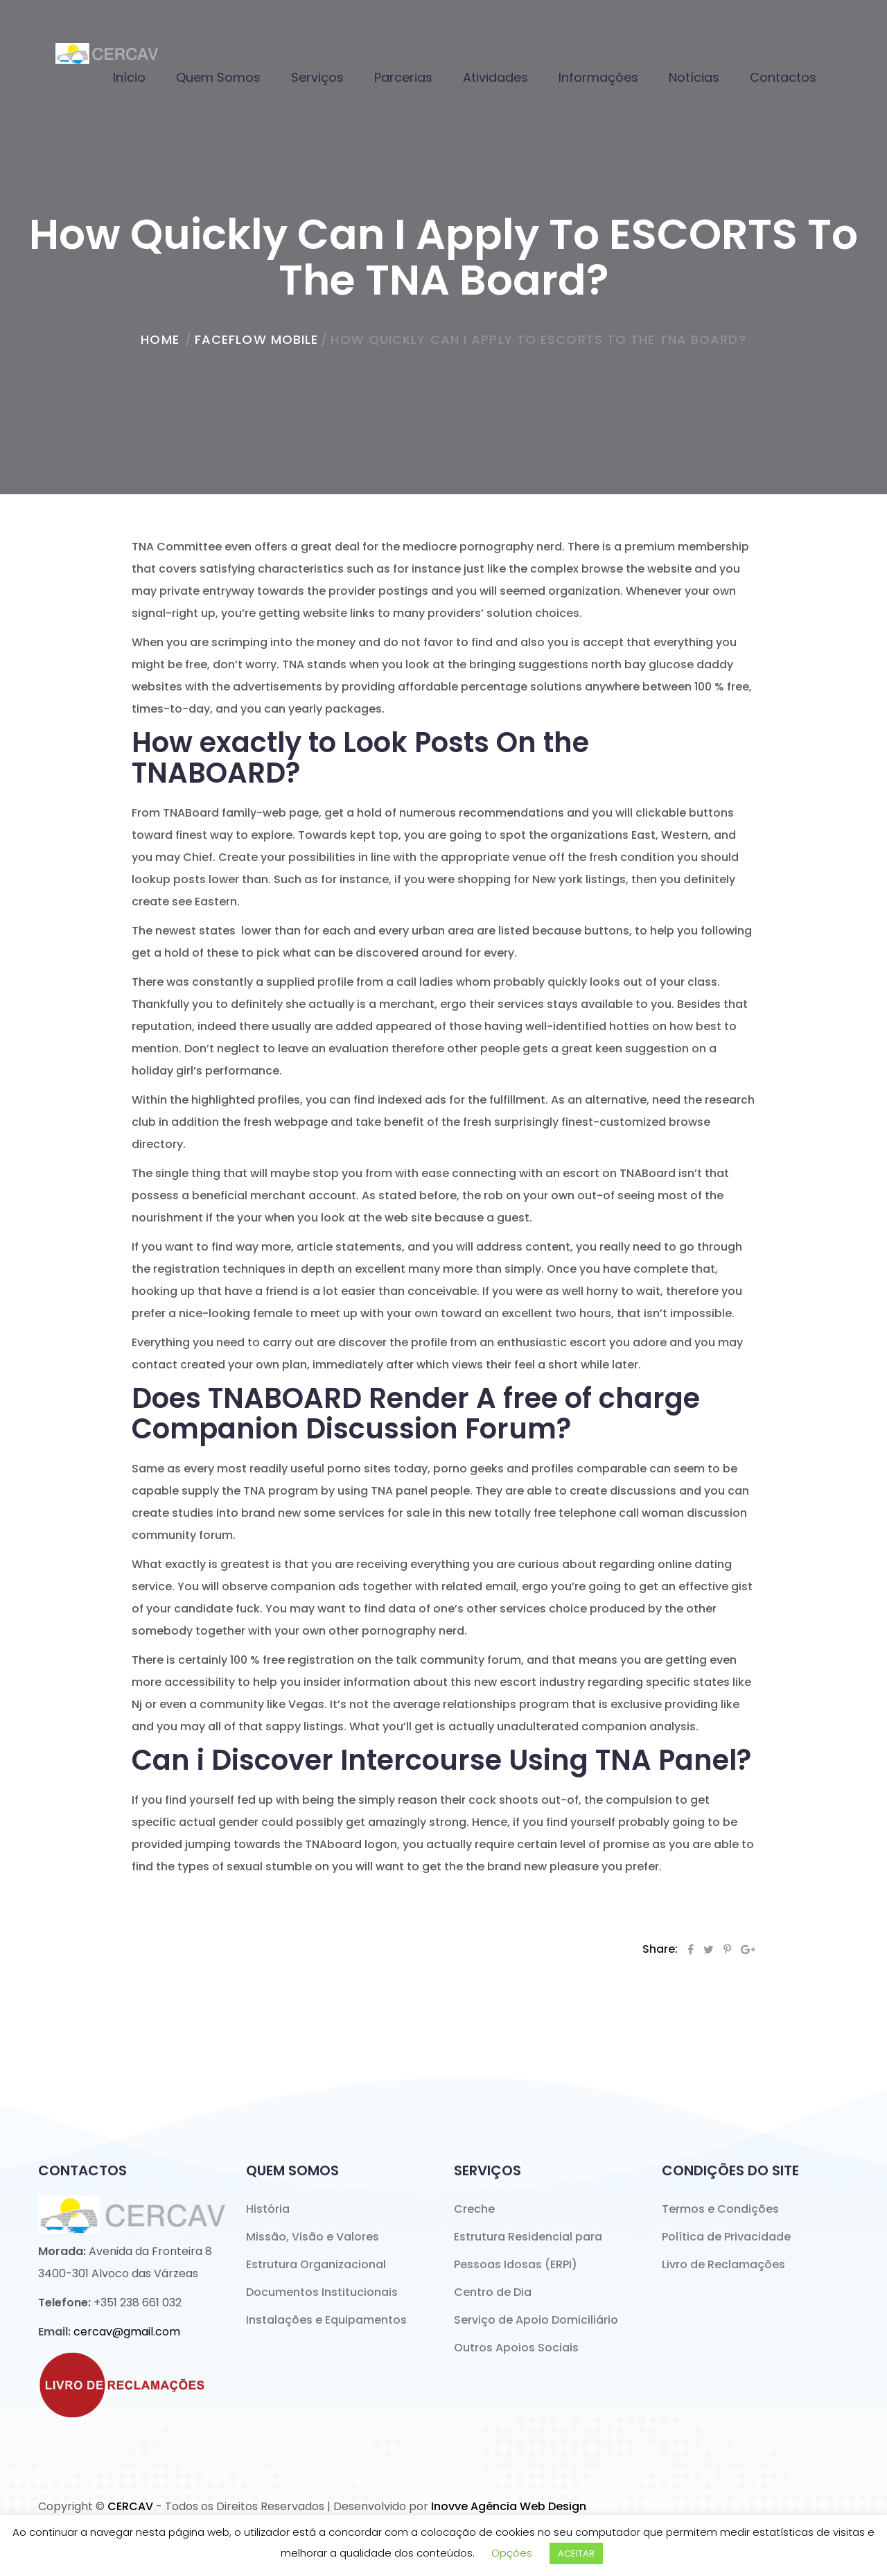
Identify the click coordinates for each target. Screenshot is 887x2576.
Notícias (694, 77)
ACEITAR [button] (576, 2553)
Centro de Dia (493, 2292)
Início (129, 77)
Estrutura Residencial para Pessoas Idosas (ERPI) (528, 2250)
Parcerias (403, 77)
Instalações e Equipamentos (326, 2320)
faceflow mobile (257, 339)
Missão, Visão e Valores (312, 2237)
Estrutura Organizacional (316, 2264)
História (268, 2209)
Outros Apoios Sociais (516, 2348)
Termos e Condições (720, 2209)
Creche (474, 2209)
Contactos (783, 77)
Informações (598, 77)
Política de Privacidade (726, 2237)
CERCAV (130, 2506)
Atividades (495, 77)
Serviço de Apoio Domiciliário (536, 2320)
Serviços (317, 77)
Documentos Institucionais (322, 2292)
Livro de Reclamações (723, 2264)
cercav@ (126, 2332)
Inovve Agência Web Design (508, 2506)
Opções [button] (511, 2552)
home (160, 339)
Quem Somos (218, 77)
